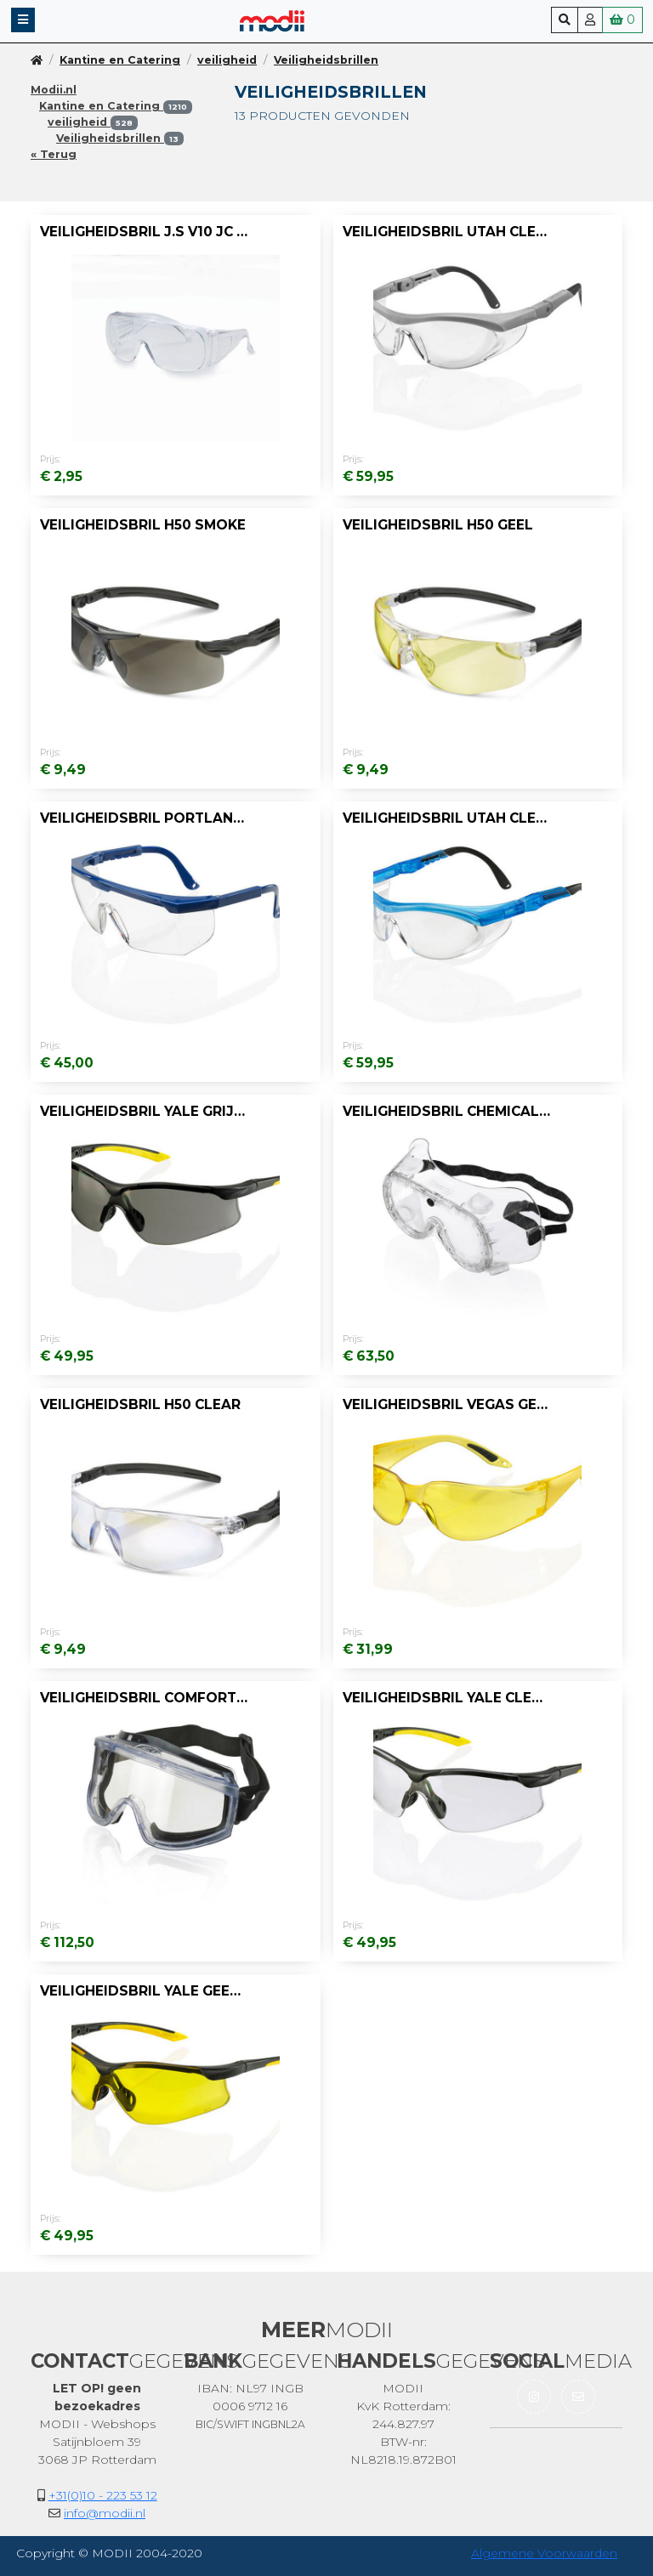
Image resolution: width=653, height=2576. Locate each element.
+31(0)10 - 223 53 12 (102, 2495)
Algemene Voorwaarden (544, 2553)
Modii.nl (54, 89)
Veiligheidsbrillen (326, 60)
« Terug (54, 154)
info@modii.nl (104, 2513)
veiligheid (227, 60)
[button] (23, 20)
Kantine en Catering (120, 60)
